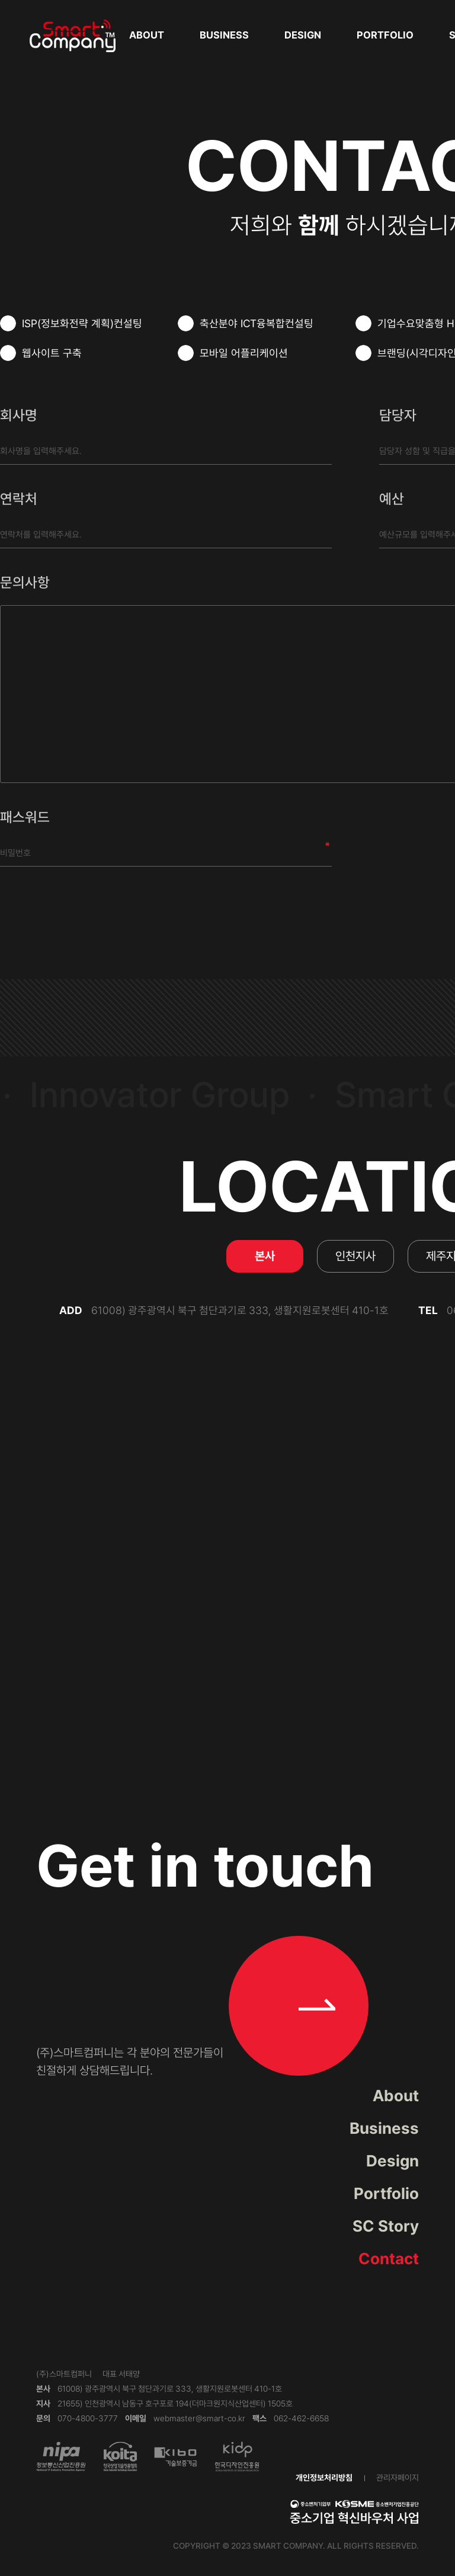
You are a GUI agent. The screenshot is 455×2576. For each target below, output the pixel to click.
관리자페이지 (397, 2477)
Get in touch (205, 1953)
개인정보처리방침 (324, 2477)
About (146, 35)
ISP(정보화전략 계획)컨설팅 (71, 323)
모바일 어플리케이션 (233, 353)
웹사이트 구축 (41, 353)
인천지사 (355, 1256)
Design (302, 35)
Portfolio (385, 35)
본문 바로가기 (0, 0)
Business (224, 35)
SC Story (386, 2226)
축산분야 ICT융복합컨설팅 (245, 323)
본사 (265, 1256)
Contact (388, 2258)
